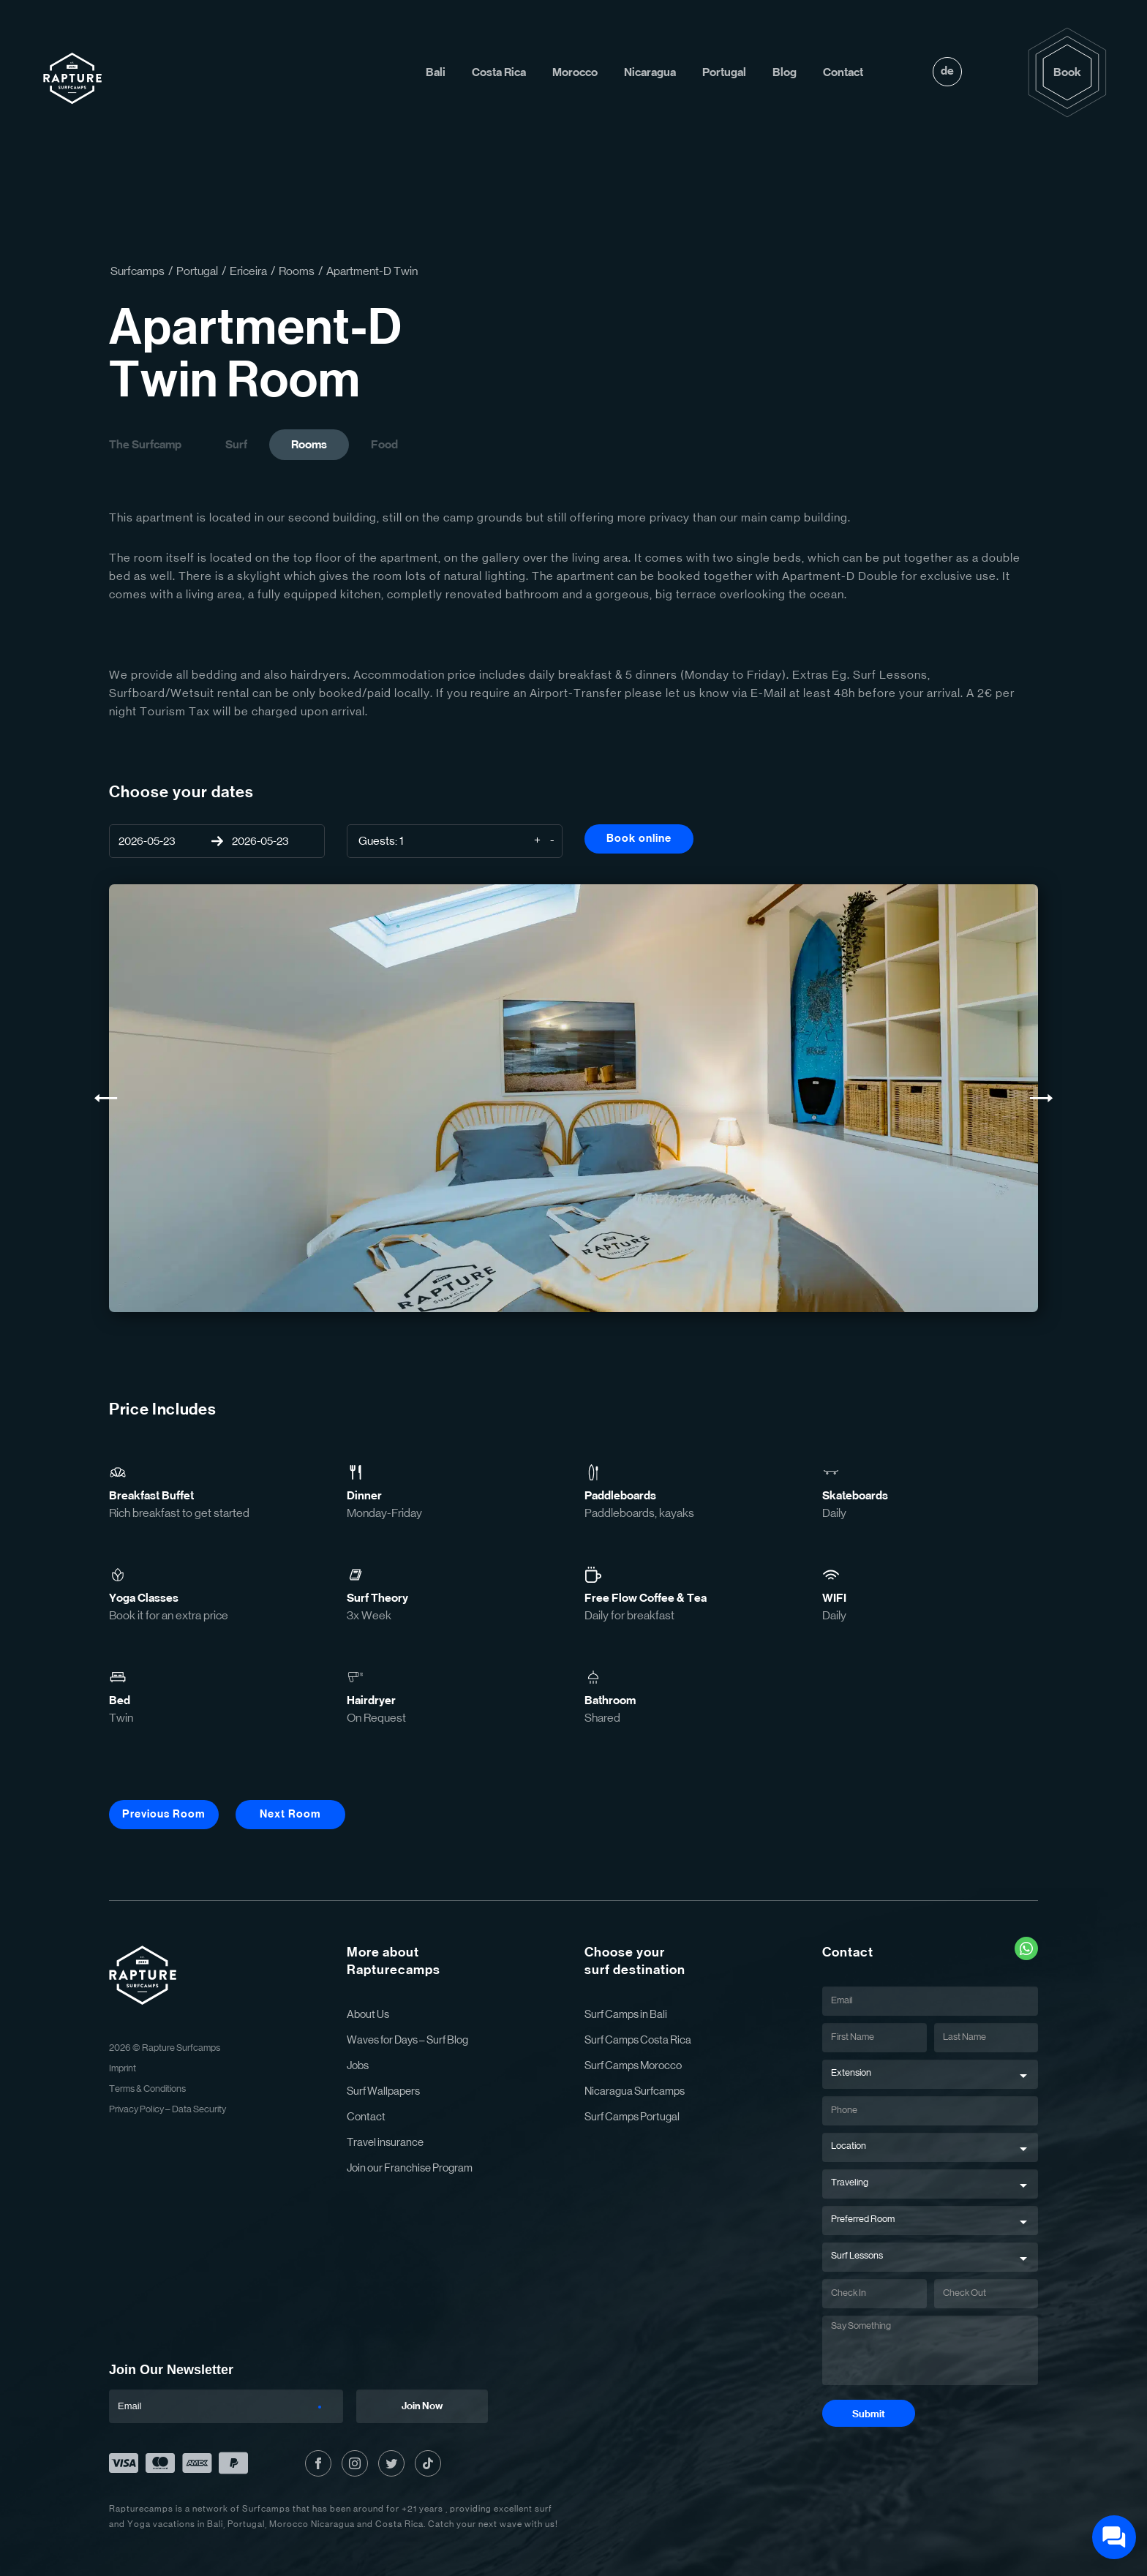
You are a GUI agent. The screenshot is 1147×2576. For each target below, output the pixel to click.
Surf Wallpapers (383, 2091)
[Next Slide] (1041, 1098)
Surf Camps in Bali (625, 2014)
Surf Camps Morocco (633, 2065)
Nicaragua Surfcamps (634, 2091)
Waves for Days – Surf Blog (407, 2040)
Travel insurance (385, 2142)
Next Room (290, 1814)
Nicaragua (650, 72)
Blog (784, 72)
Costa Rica (499, 72)
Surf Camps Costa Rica (637, 2040)
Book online (639, 838)
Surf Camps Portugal (632, 2117)
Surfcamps (137, 271)
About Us (368, 2014)
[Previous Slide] (105, 1098)
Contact (843, 72)
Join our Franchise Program (410, 2168)
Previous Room (164, 1814)
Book (1067, 72)
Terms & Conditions (147, 2089)
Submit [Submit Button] (868, 2414)
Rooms (297, 271)
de (947, 71)
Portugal (724, 72)
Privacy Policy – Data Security (167, 2109)
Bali (435, 72)
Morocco (575, 72)
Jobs (358, 2065)
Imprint (122, 2069)
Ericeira (248, 271)
